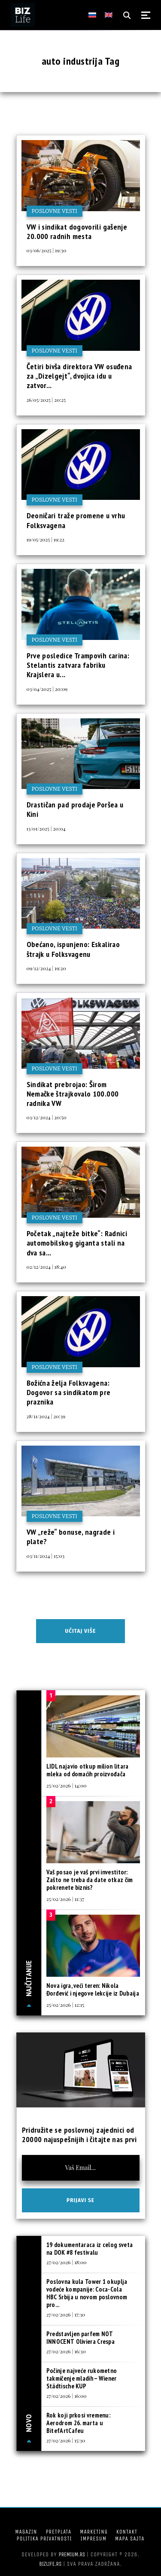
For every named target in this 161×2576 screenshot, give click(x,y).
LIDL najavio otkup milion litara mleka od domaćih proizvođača (87, 1770)
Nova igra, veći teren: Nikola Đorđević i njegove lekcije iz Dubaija (92, 1989)
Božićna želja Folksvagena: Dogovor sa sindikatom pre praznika (69, 1392)
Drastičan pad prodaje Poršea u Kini (75, 809)
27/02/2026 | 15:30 (65, 2440)
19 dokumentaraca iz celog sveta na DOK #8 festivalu (89, 2248)
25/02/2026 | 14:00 (66, 1785)
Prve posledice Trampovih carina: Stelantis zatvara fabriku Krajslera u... (78, 665)
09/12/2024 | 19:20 (46, 968)
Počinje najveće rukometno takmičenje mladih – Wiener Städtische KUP (81, 2378)
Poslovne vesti (54, 211)
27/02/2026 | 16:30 (66, 2351)
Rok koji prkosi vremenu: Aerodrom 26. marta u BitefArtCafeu (78, 2423)
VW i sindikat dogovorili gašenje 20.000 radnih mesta (77, 231)
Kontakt (126, 2531)
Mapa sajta (129, 2538)
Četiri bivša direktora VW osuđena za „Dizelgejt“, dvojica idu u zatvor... (79, 376)
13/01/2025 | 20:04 (46, 828)
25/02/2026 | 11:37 (65, 1898)
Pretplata (58, 2531)
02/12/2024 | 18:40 (46, 1266)
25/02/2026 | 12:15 (65, 2004)
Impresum (93, 2538)
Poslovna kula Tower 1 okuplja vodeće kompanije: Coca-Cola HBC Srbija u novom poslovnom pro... (87, 2293)
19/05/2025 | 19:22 (45, 539)
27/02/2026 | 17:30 (65, 2314)
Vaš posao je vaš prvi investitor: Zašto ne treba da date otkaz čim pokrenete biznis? (89, 1880)
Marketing (94, 2531)
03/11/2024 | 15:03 (46, 1555)
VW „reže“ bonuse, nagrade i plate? (71, 1536)
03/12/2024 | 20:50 (47, 1117)
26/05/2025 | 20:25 (46, 399)
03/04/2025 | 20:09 (47, 688)
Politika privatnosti (44, 2538)
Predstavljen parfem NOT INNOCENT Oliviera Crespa (80, 2338)
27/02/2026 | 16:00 (66, 2395)
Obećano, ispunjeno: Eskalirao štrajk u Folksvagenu (73, 949)
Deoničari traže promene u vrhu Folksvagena (76, 520)
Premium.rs (72, 2554)
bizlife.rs (50, 2564)
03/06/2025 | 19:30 (47, 250)
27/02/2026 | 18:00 (66, 2262)
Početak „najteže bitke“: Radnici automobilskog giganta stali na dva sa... (77, 1243)
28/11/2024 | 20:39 (46, 1416)
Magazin (26, 2531)
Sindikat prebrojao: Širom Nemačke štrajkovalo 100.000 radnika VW (73, 1094)
